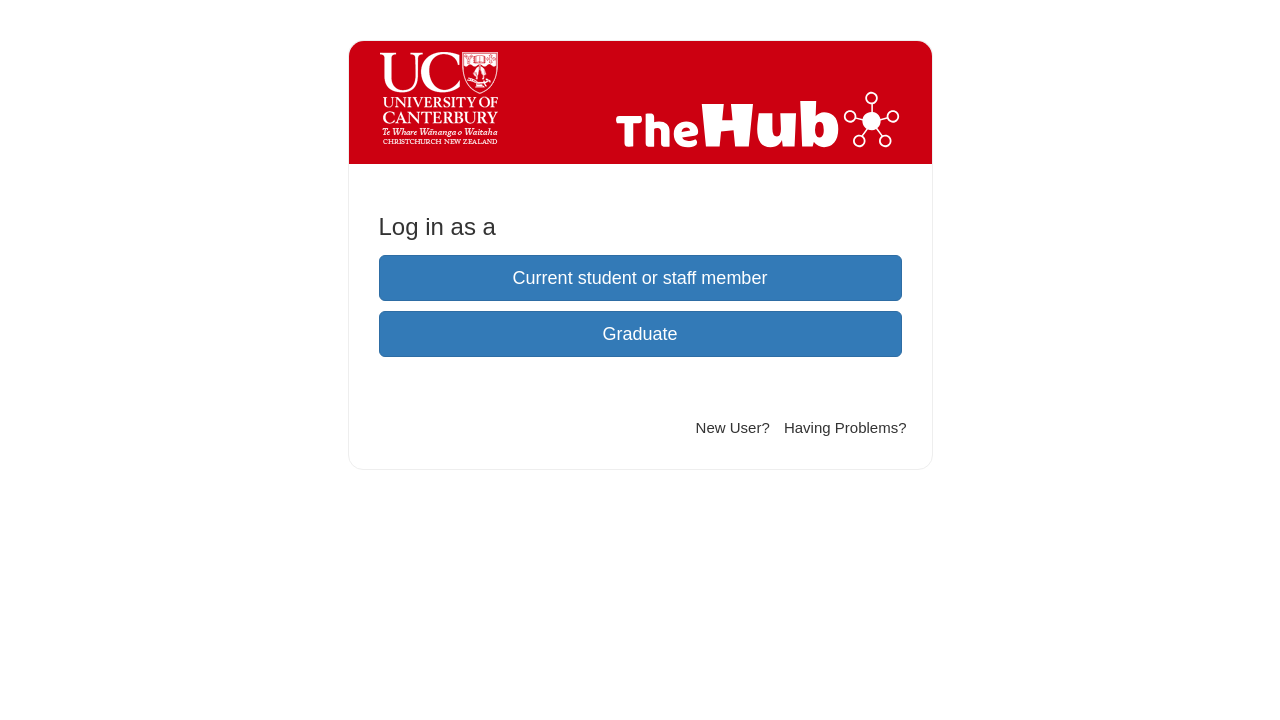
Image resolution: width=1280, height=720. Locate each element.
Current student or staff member (640, 278)
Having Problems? (845, 427)
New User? (733, 427)
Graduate (639, 334)
